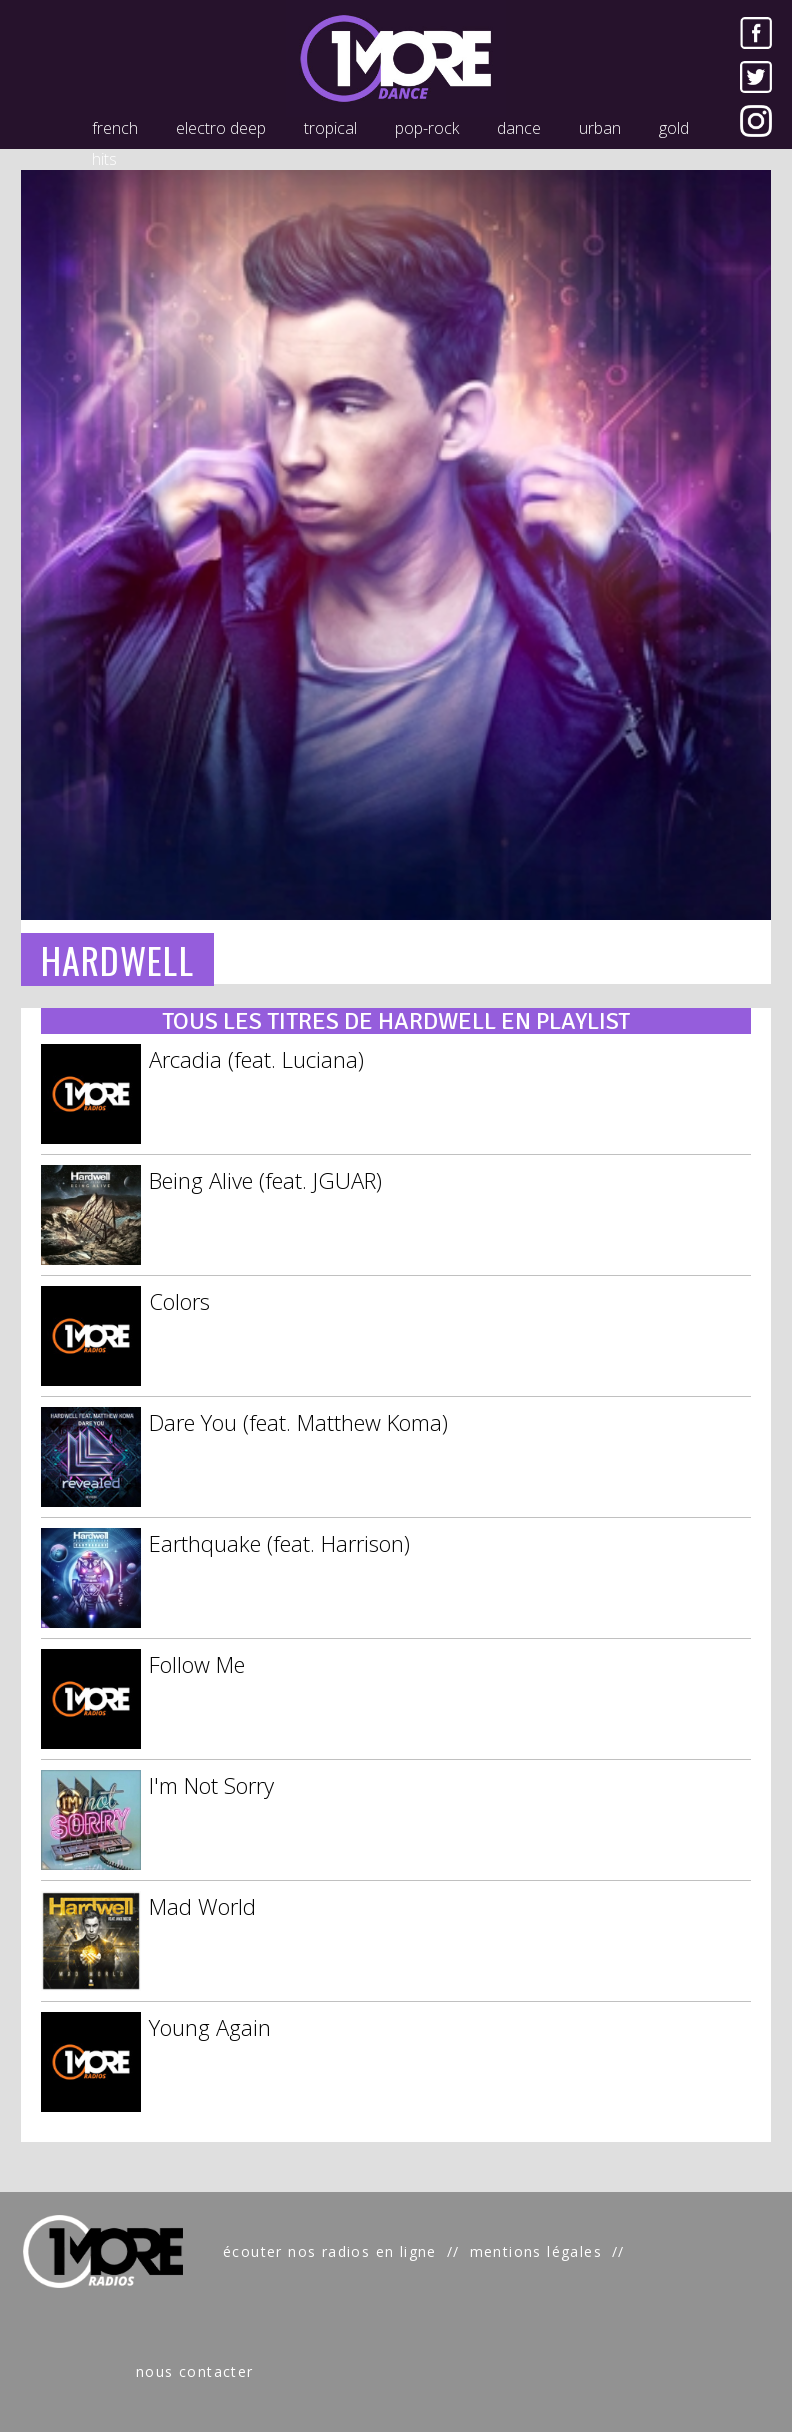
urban (600, 128)
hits (104, 159)
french (115, 128)
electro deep (221, 128)
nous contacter (195, 2371)
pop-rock (427, 128)
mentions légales (536, 2251)
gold (674, 128)
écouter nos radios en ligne (330, 2251)
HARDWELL (117, 959)
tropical (330, 128)
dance (519, 128)
